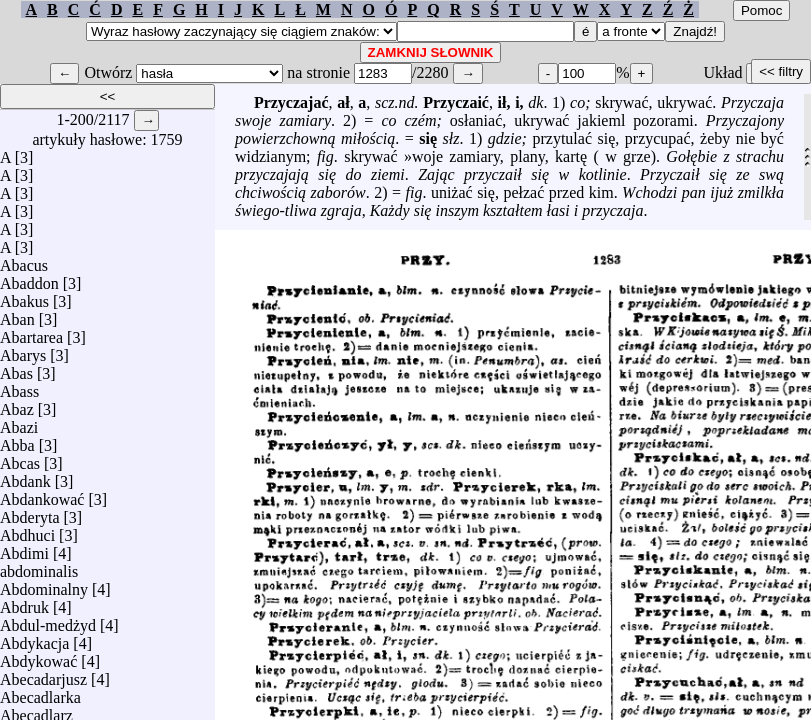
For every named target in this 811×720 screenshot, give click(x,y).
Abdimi (24, 548)
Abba (17, 440)
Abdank (25, 476)
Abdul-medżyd (48, 620)
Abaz (17, 404)
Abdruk (24, 602)
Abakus (24, 296)
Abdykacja (34, 638)
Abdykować (38, 656)
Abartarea (31, 332)
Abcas (20, 458)
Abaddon (29, 278)
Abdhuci (27, 530)
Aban (17, 314)
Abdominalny (44, 584)
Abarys (23, 350)
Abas (16, 368)
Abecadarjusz (43, 674)
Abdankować (42, 494)
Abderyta (30, 512)
